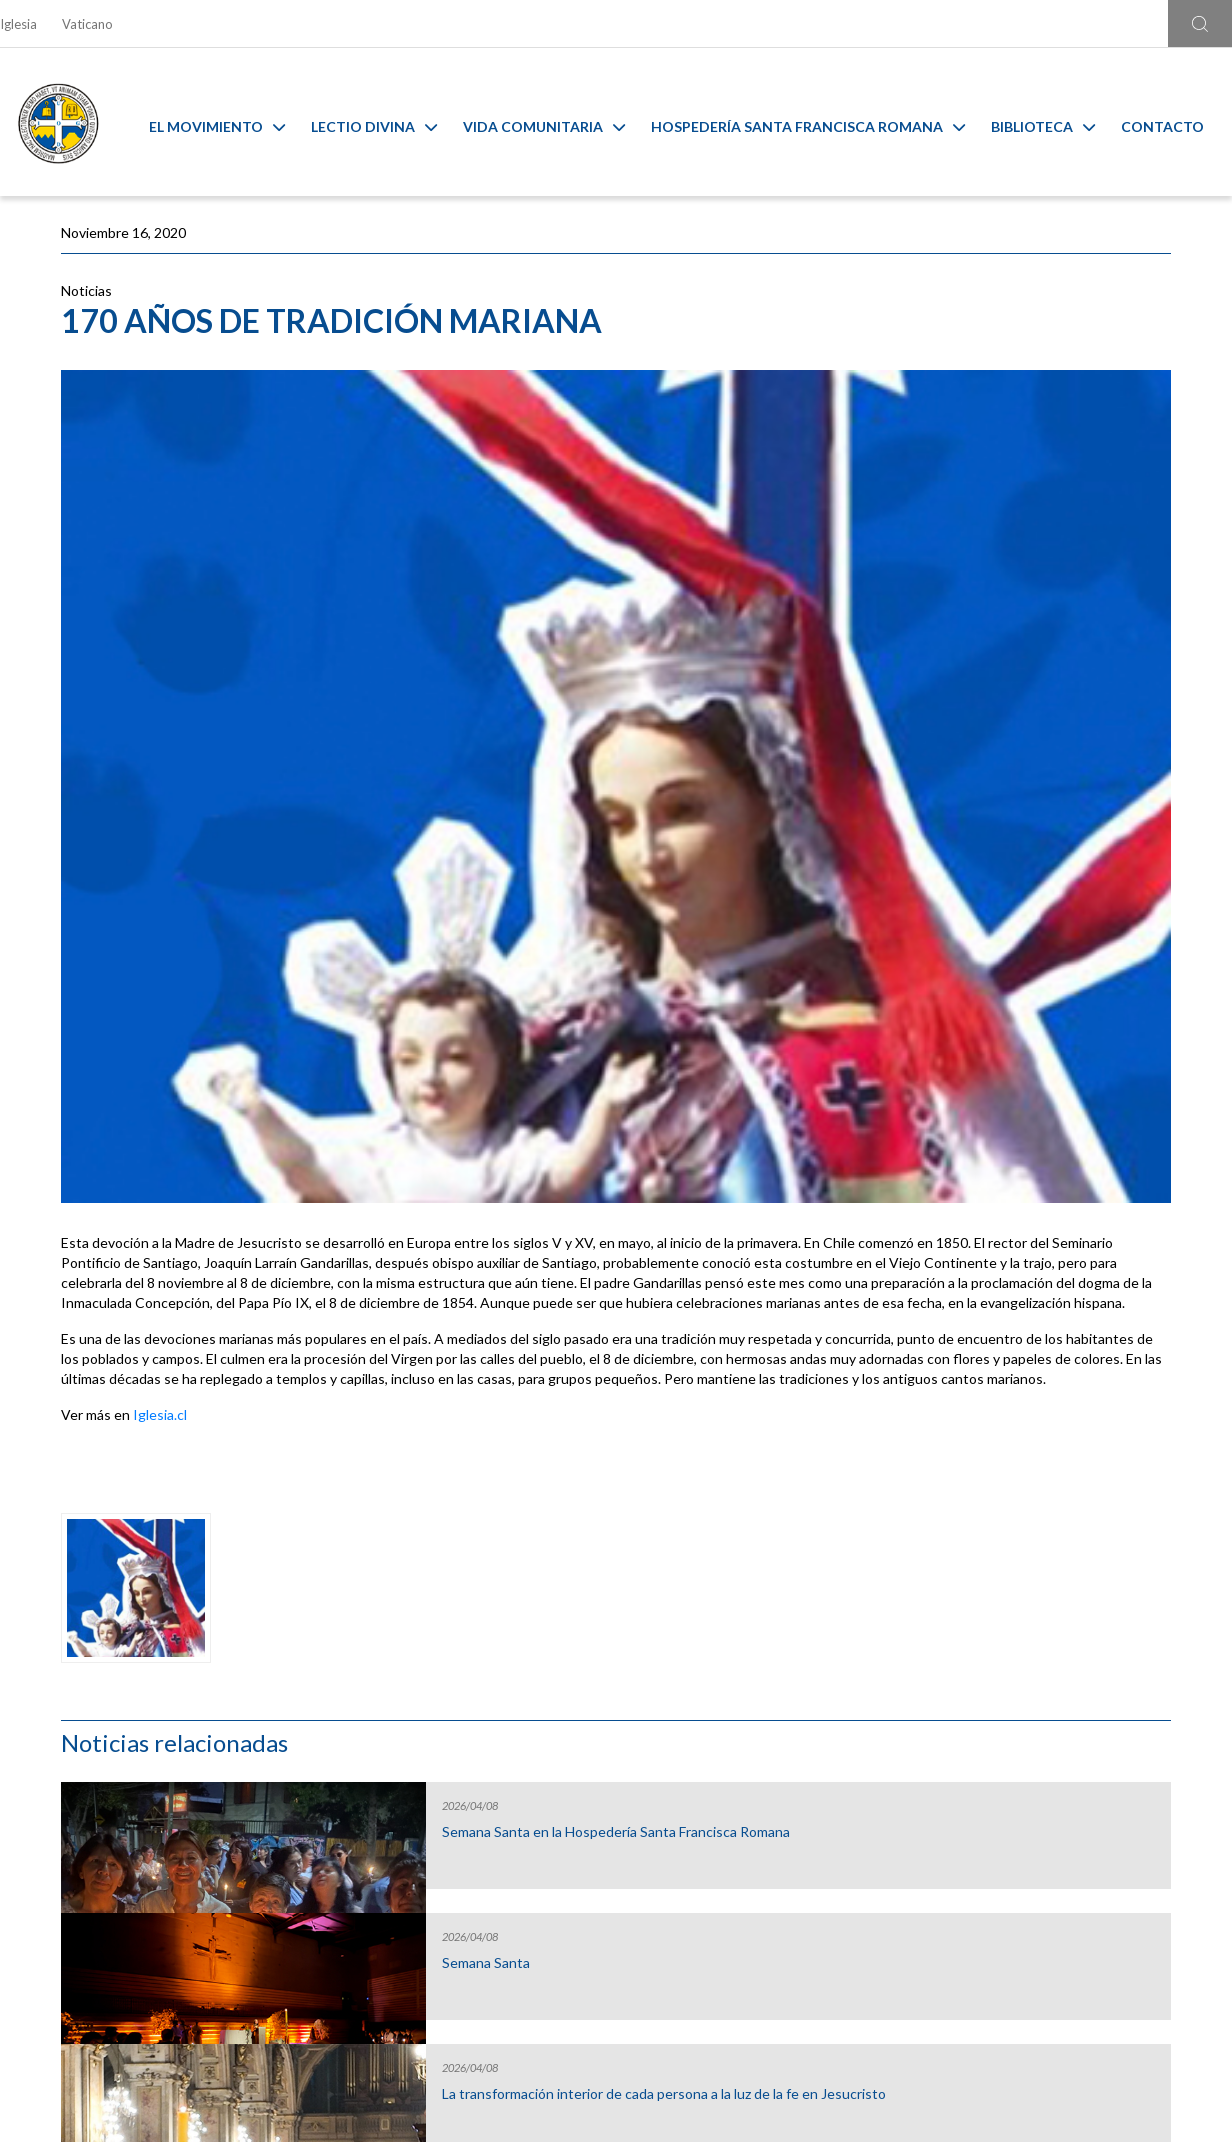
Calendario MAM (461, 1754)
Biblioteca (1058, 122)
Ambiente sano (1081, 1754)
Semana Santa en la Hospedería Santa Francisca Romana (1046, 373)
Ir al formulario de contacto (353, 1985)
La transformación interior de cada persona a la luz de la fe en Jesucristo (1045, 643)
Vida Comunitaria (559, 122)
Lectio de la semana (1010, 758)
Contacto (1177, 122)
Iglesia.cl (160, 1222)
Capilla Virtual (771, 1754)
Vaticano (87, 24)
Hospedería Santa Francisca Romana (823, 122)
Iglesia (18, 24)
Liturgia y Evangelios (150, 1754)
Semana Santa (993, 496)
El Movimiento (232, 122)
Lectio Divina (389, 122)
